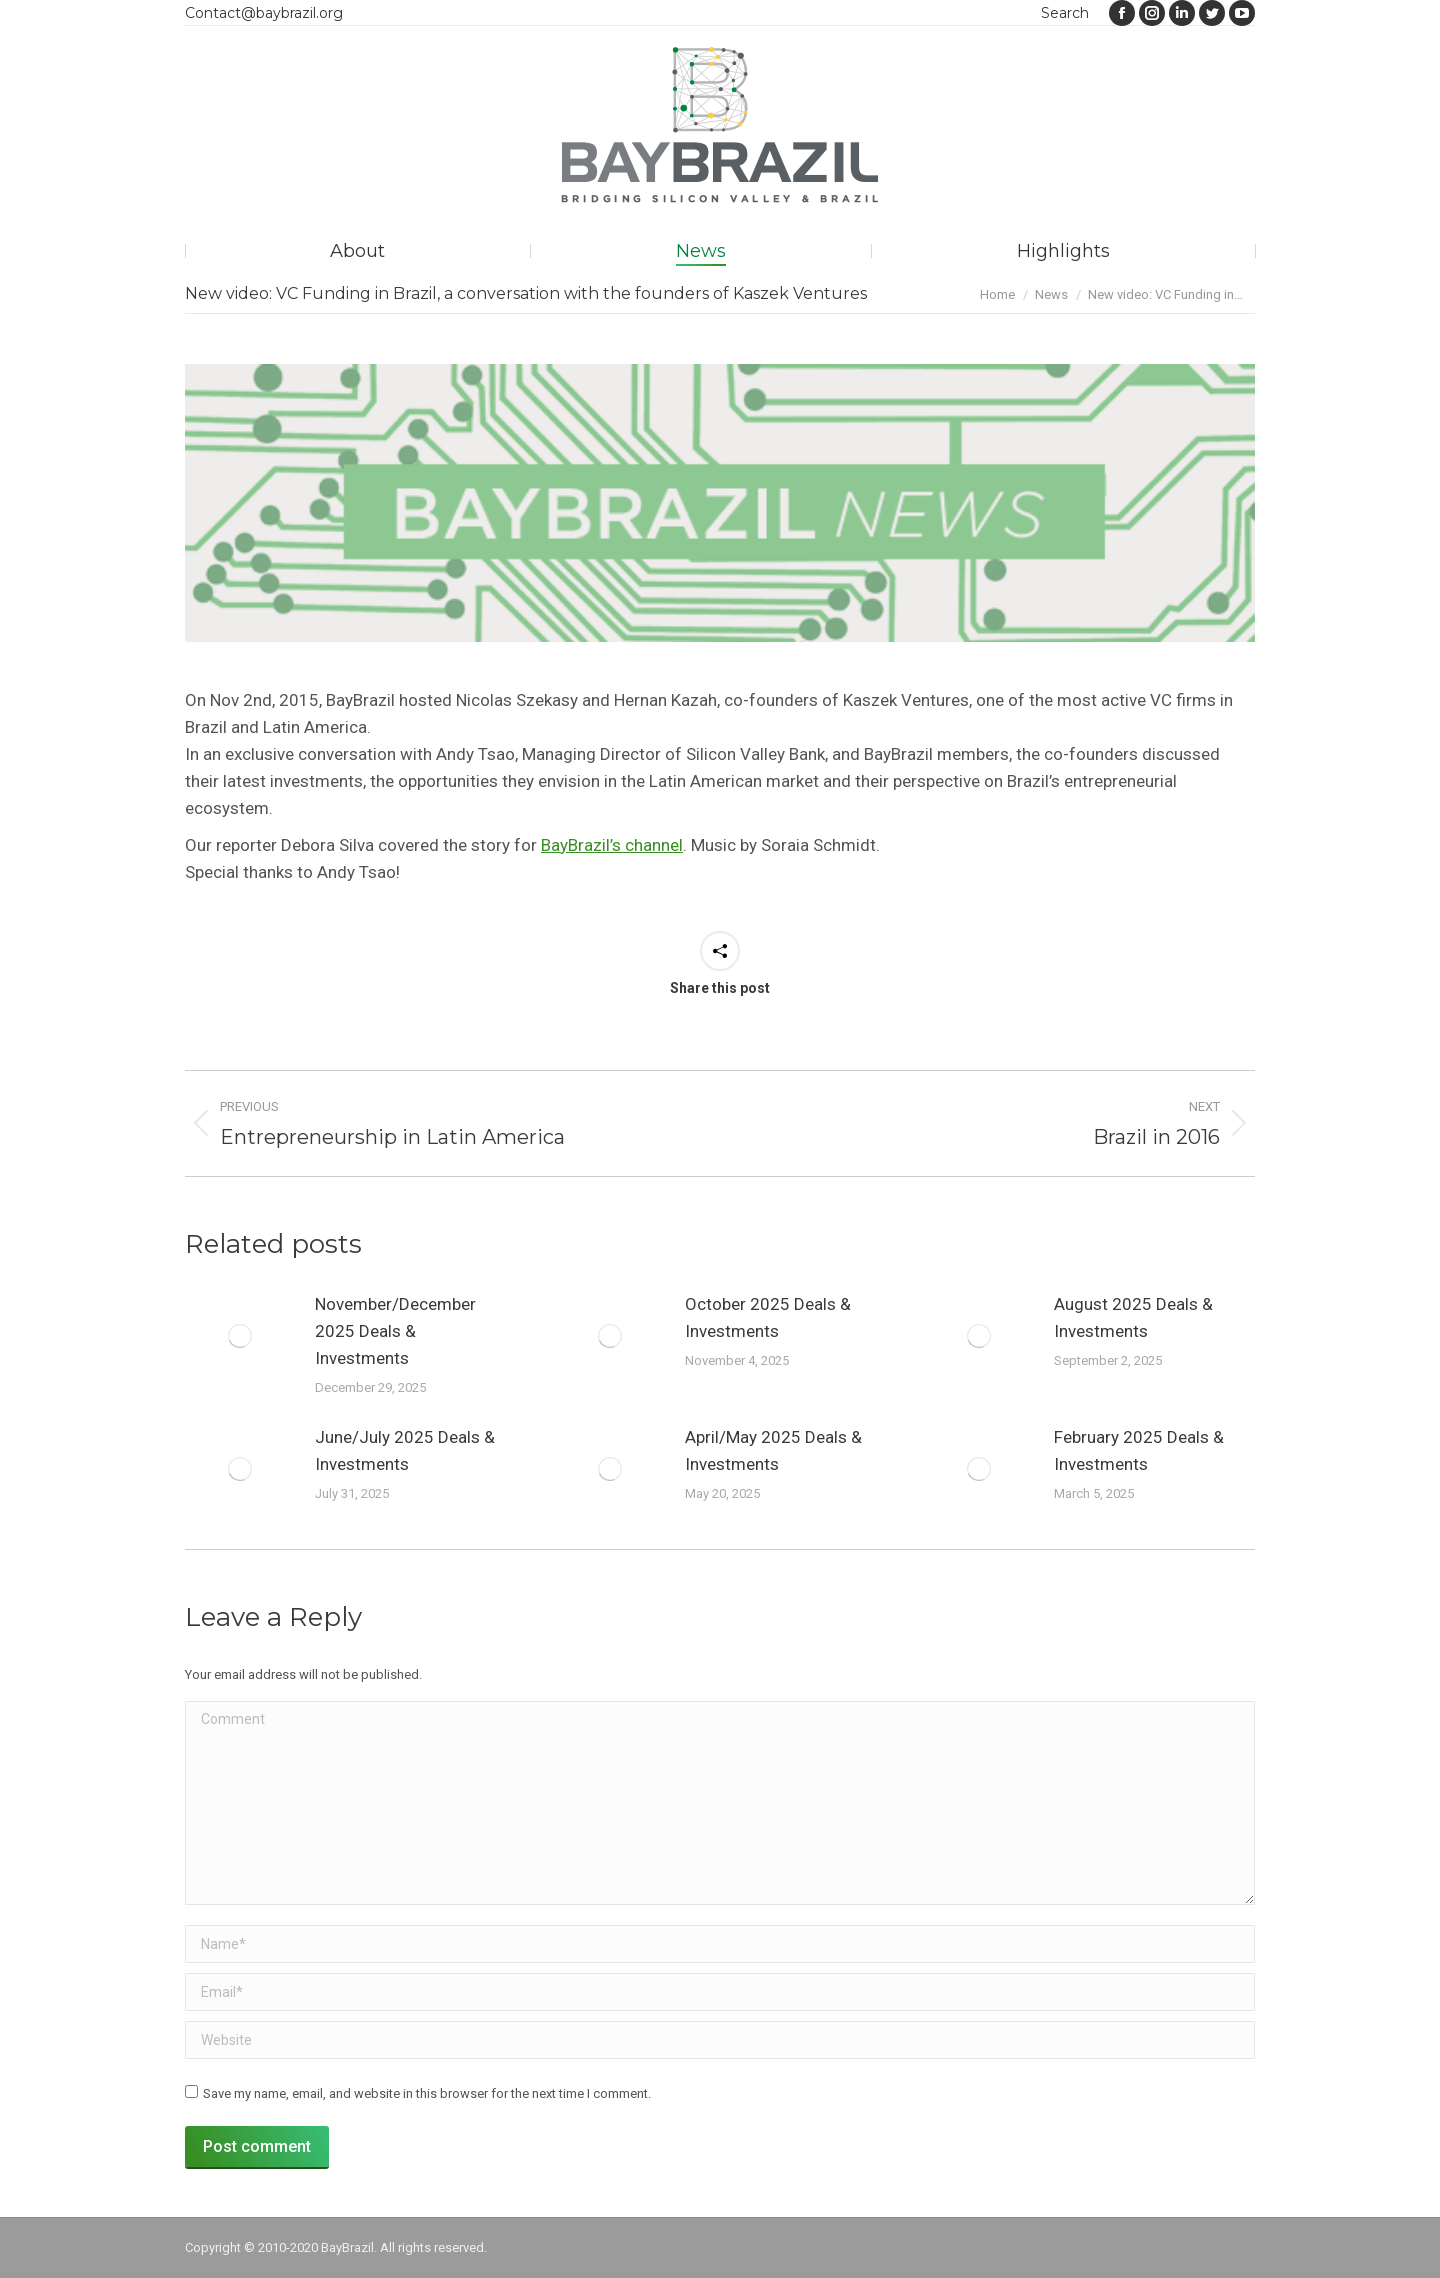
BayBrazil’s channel (612, 845)
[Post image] (240, 1336)
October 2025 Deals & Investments (768, 1317)
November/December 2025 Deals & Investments (395, 1331)
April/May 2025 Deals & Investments (773, 1450)
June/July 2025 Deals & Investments (405, 1450)
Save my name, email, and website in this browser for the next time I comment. (427, 2093)
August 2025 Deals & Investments (1133, 1317)
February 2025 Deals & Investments (1139, 1450)
